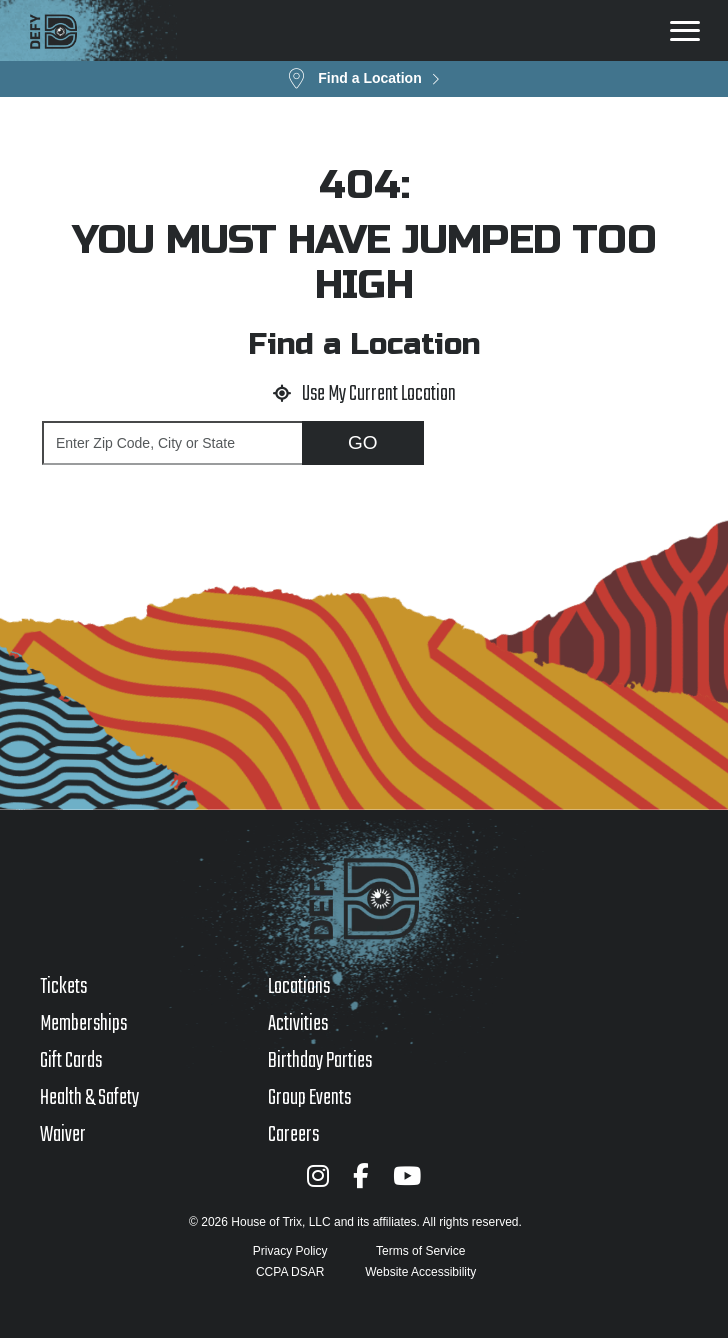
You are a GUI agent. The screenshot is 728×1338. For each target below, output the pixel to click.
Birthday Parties (320, 1061)
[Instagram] (318, 1175)
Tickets (63, 987)
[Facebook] (361, 1175)
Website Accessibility (420, 1272)
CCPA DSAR (290, 1272)
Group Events (309, 1098)
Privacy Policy (290, 1251)
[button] (364, 79)
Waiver (63, 1135)
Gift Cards (71, 1061)
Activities (298, 1024)
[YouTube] (407, 1175)
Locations (299, 987)
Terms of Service (420, 1251)
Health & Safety (89, 1098)
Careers (293, 1135)
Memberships (83, 1024)
